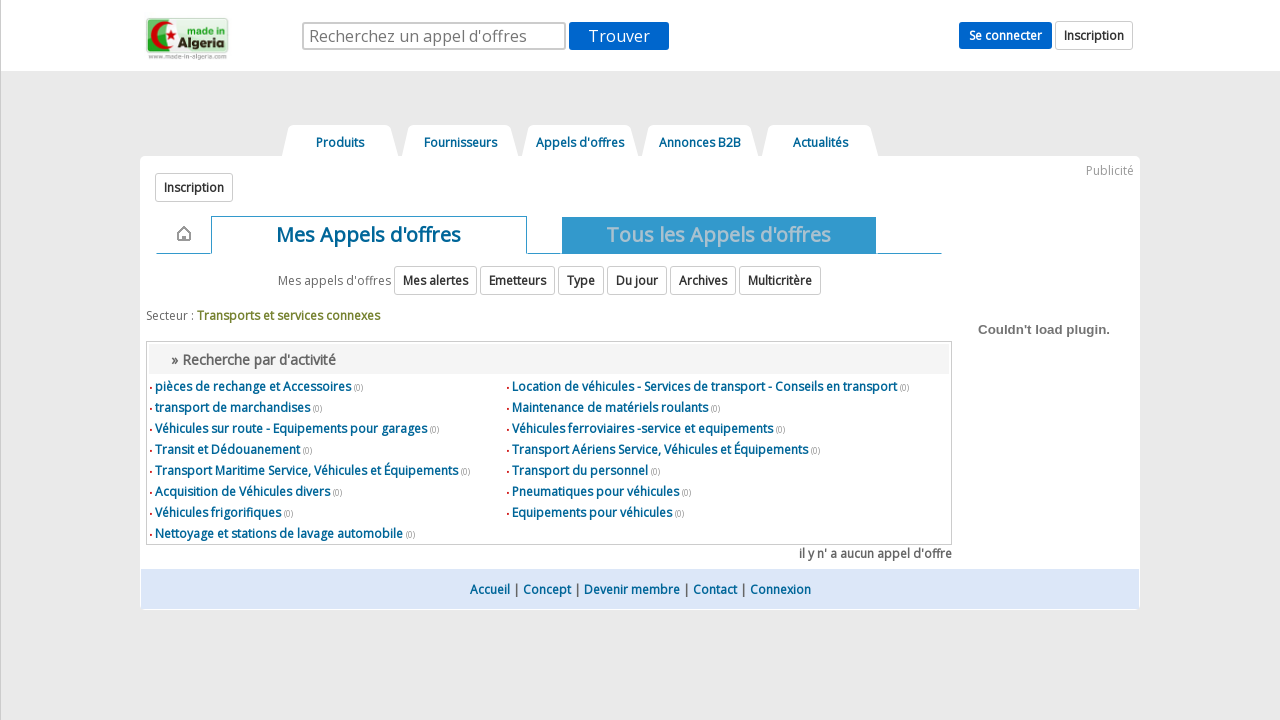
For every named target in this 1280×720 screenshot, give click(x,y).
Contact (715, 589)
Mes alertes (435, 280)
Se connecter (1005, 35)
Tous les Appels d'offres (718, 234)
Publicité (1110, 170)
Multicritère (780, 280)
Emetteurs (517, 280)
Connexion (780, 589)
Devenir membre (632, 589)
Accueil (490, 589)
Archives (703, 280)
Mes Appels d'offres (368, 234)
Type (581, 280)
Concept (547, 589)
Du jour (637, 280)
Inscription (1094, 35)
